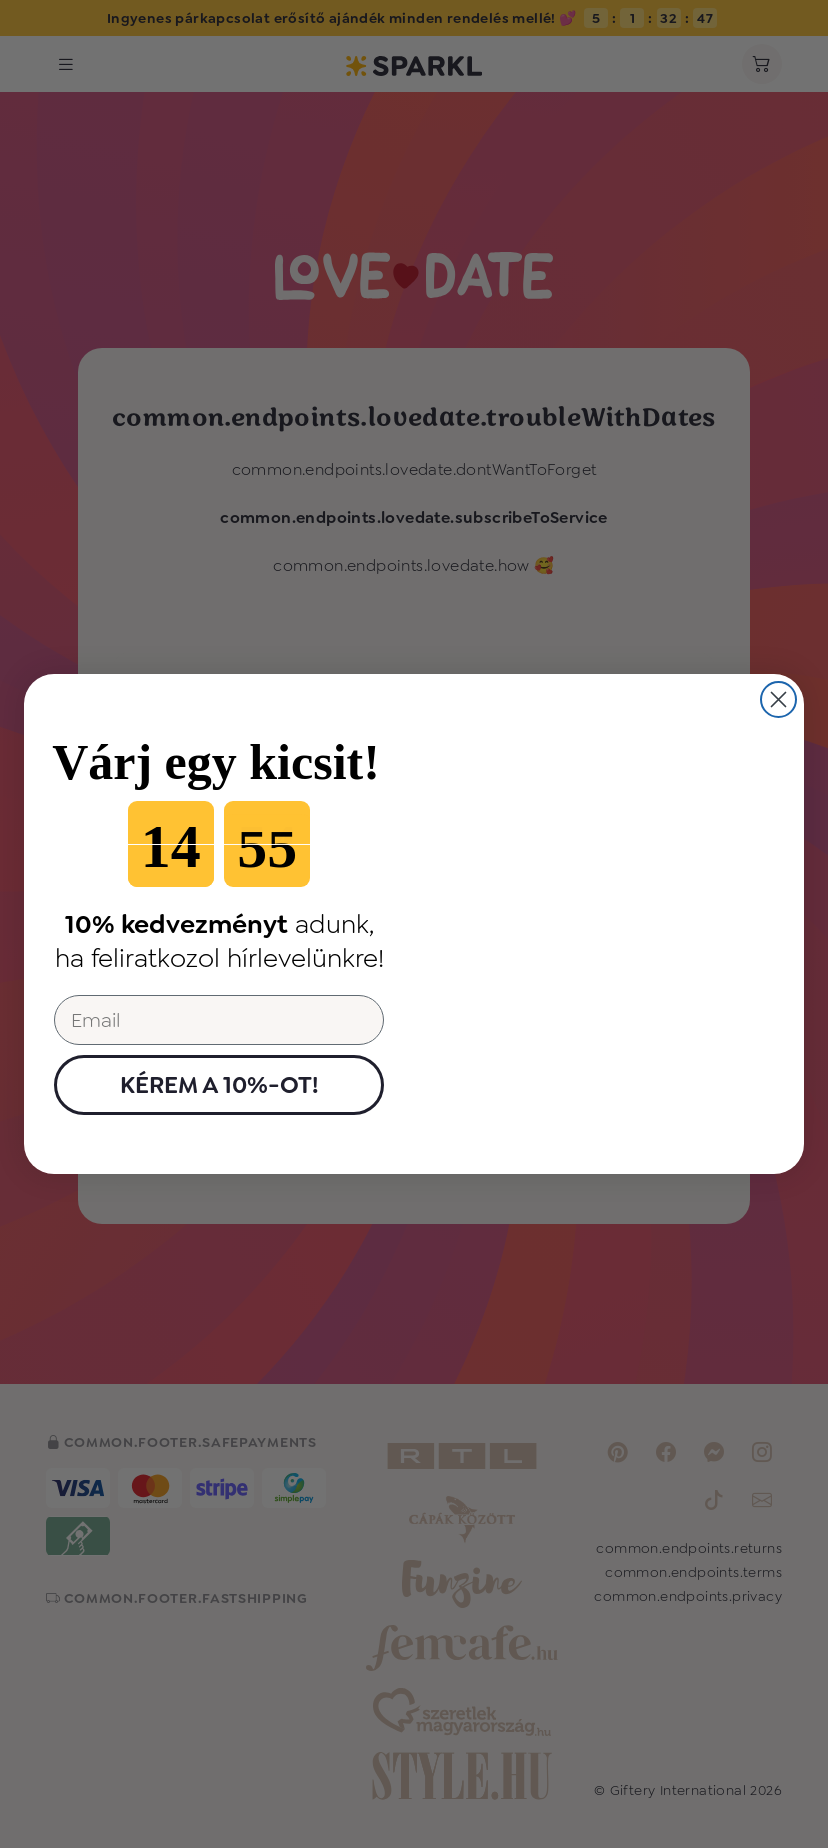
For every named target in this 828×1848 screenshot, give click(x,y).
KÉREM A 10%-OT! (219, 1085)
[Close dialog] (778, 699)
